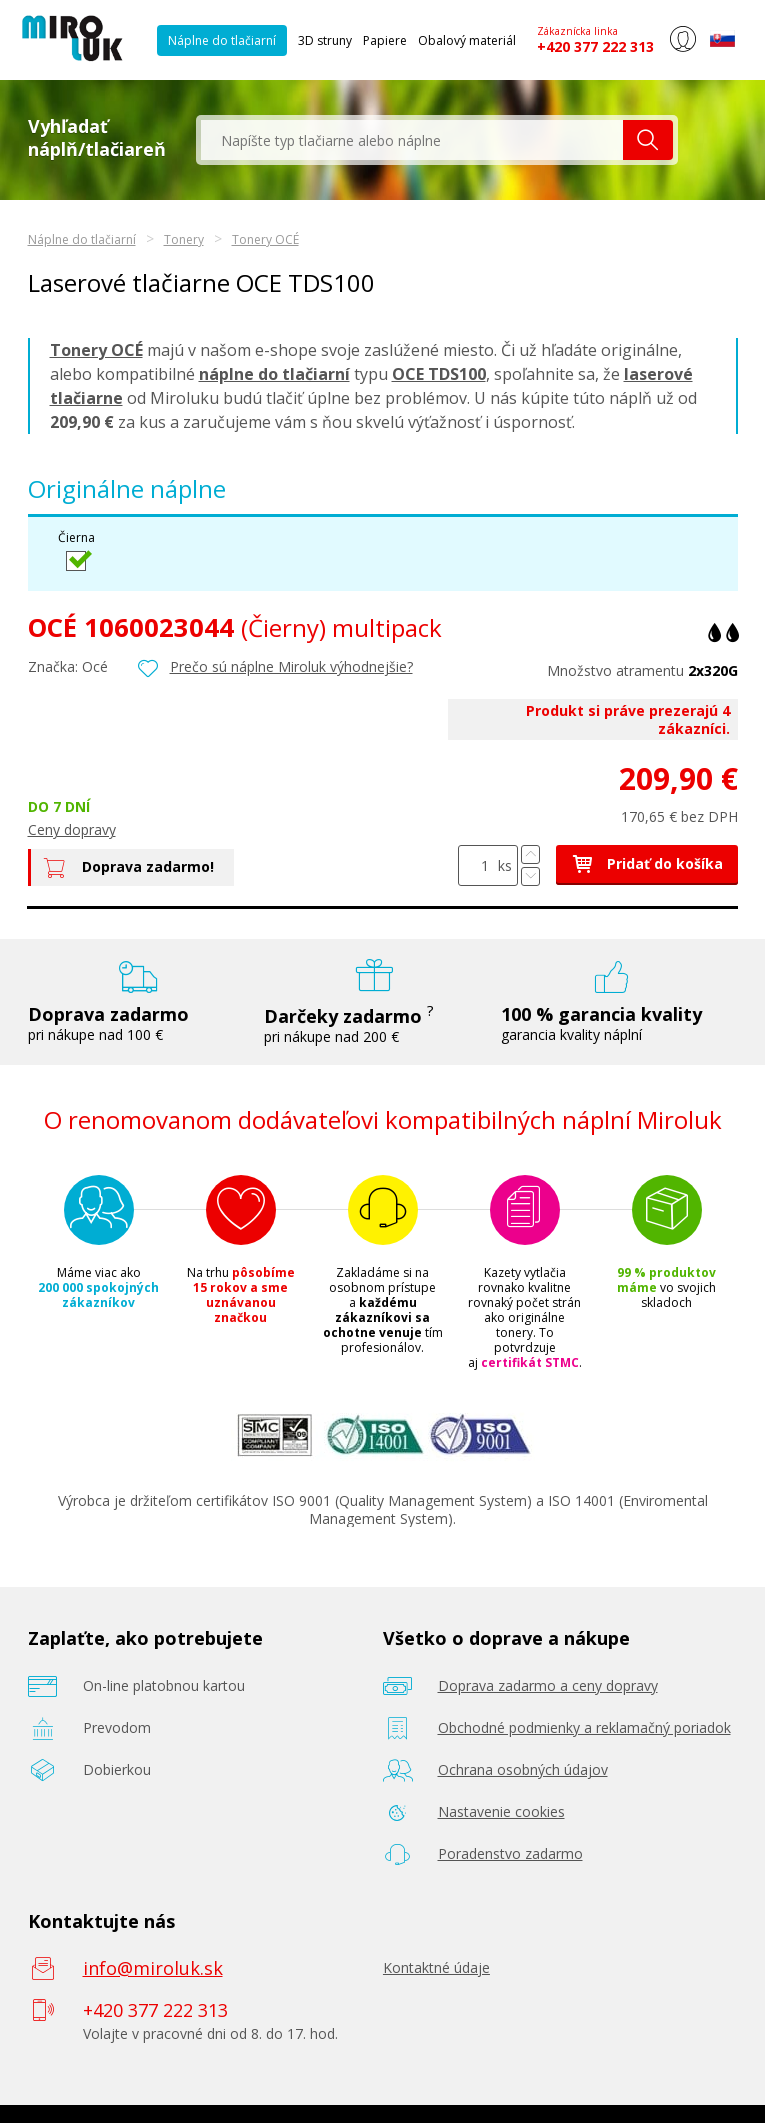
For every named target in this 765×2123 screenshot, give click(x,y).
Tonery (184, 239)
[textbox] (412, 140)
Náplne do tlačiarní (222, 40)
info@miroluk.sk (153, 1968)
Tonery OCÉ (265, 239)
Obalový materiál (467, 40)
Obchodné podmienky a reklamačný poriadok (584, 1727)
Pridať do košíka (647, 863)
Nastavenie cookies (501, 1811)
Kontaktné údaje (436, 1967)
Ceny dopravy (72, 829)
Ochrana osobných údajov (523, 1769)
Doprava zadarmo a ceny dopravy (548, 1685)
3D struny (325, 40)
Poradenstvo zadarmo (510, 1853)
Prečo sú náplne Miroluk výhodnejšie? (291, 666)
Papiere (385, 40)
